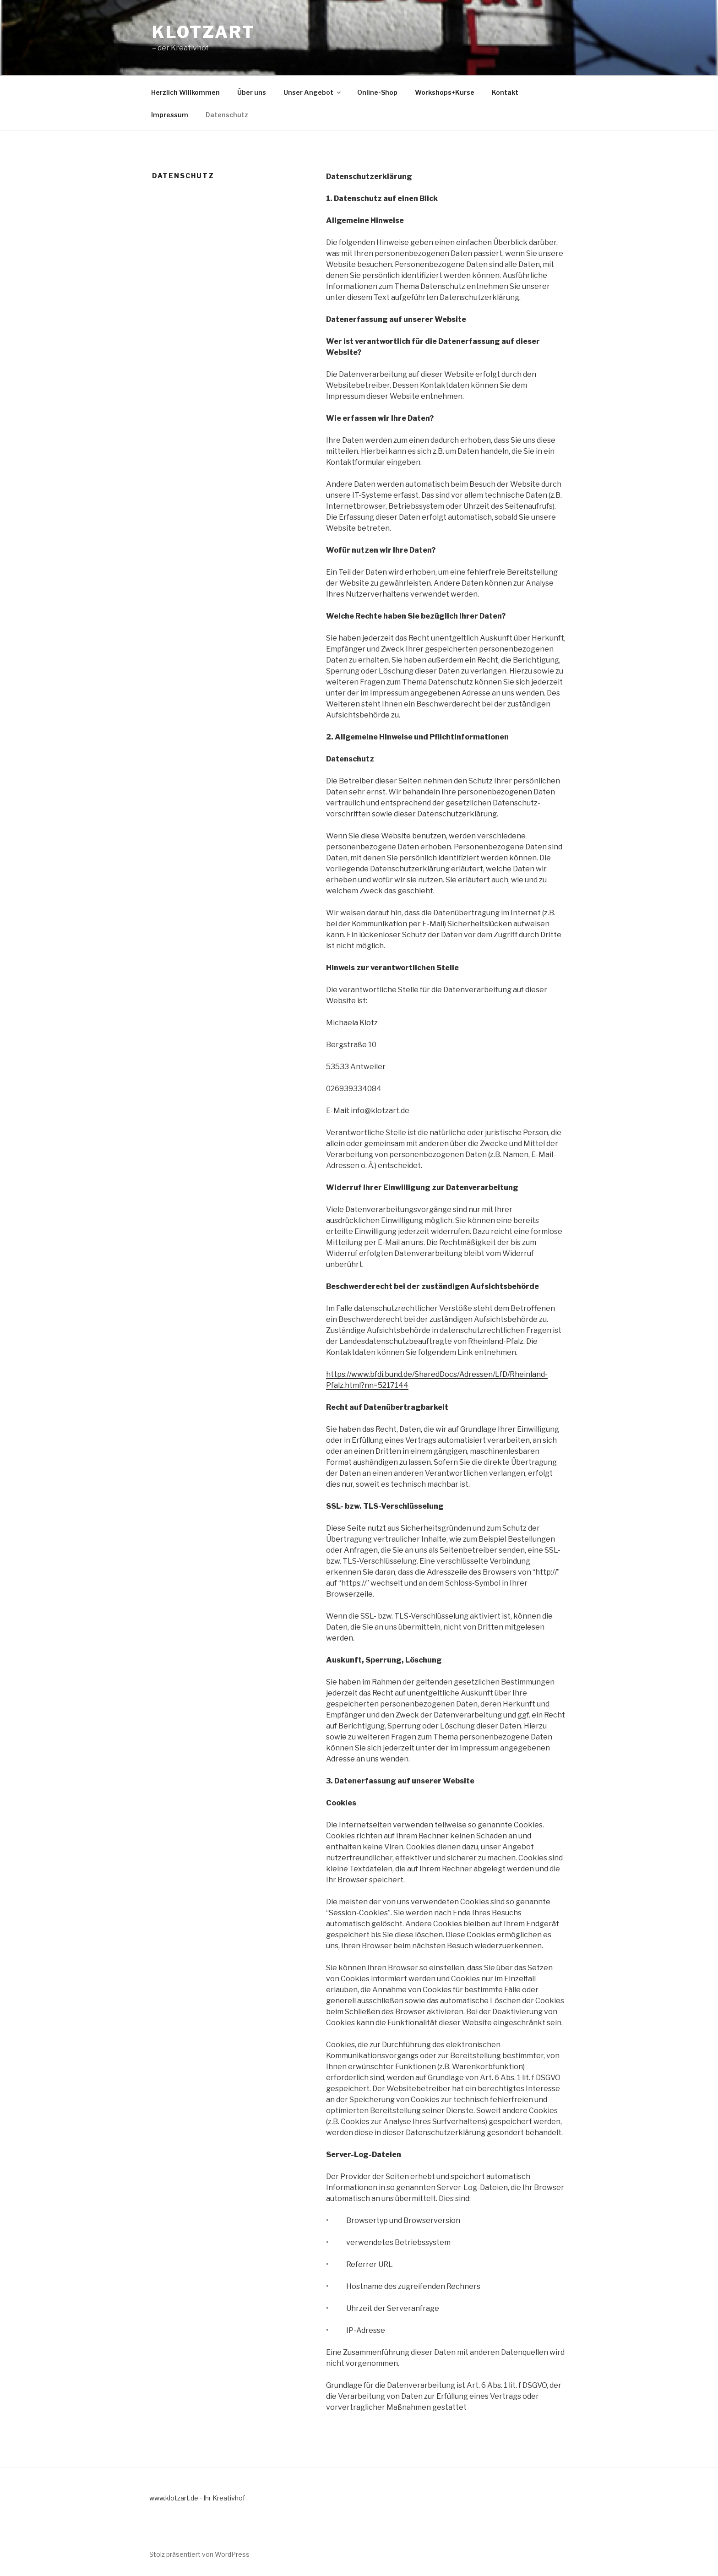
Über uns (251, 92)
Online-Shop (377, 92)
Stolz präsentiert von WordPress (199, 2554)
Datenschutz (227, 115)
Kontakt (505, 92)
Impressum (169, 115)
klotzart (203, 32)
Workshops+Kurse (444, 92)
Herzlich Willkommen (185, 92)
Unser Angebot (312, 92)
